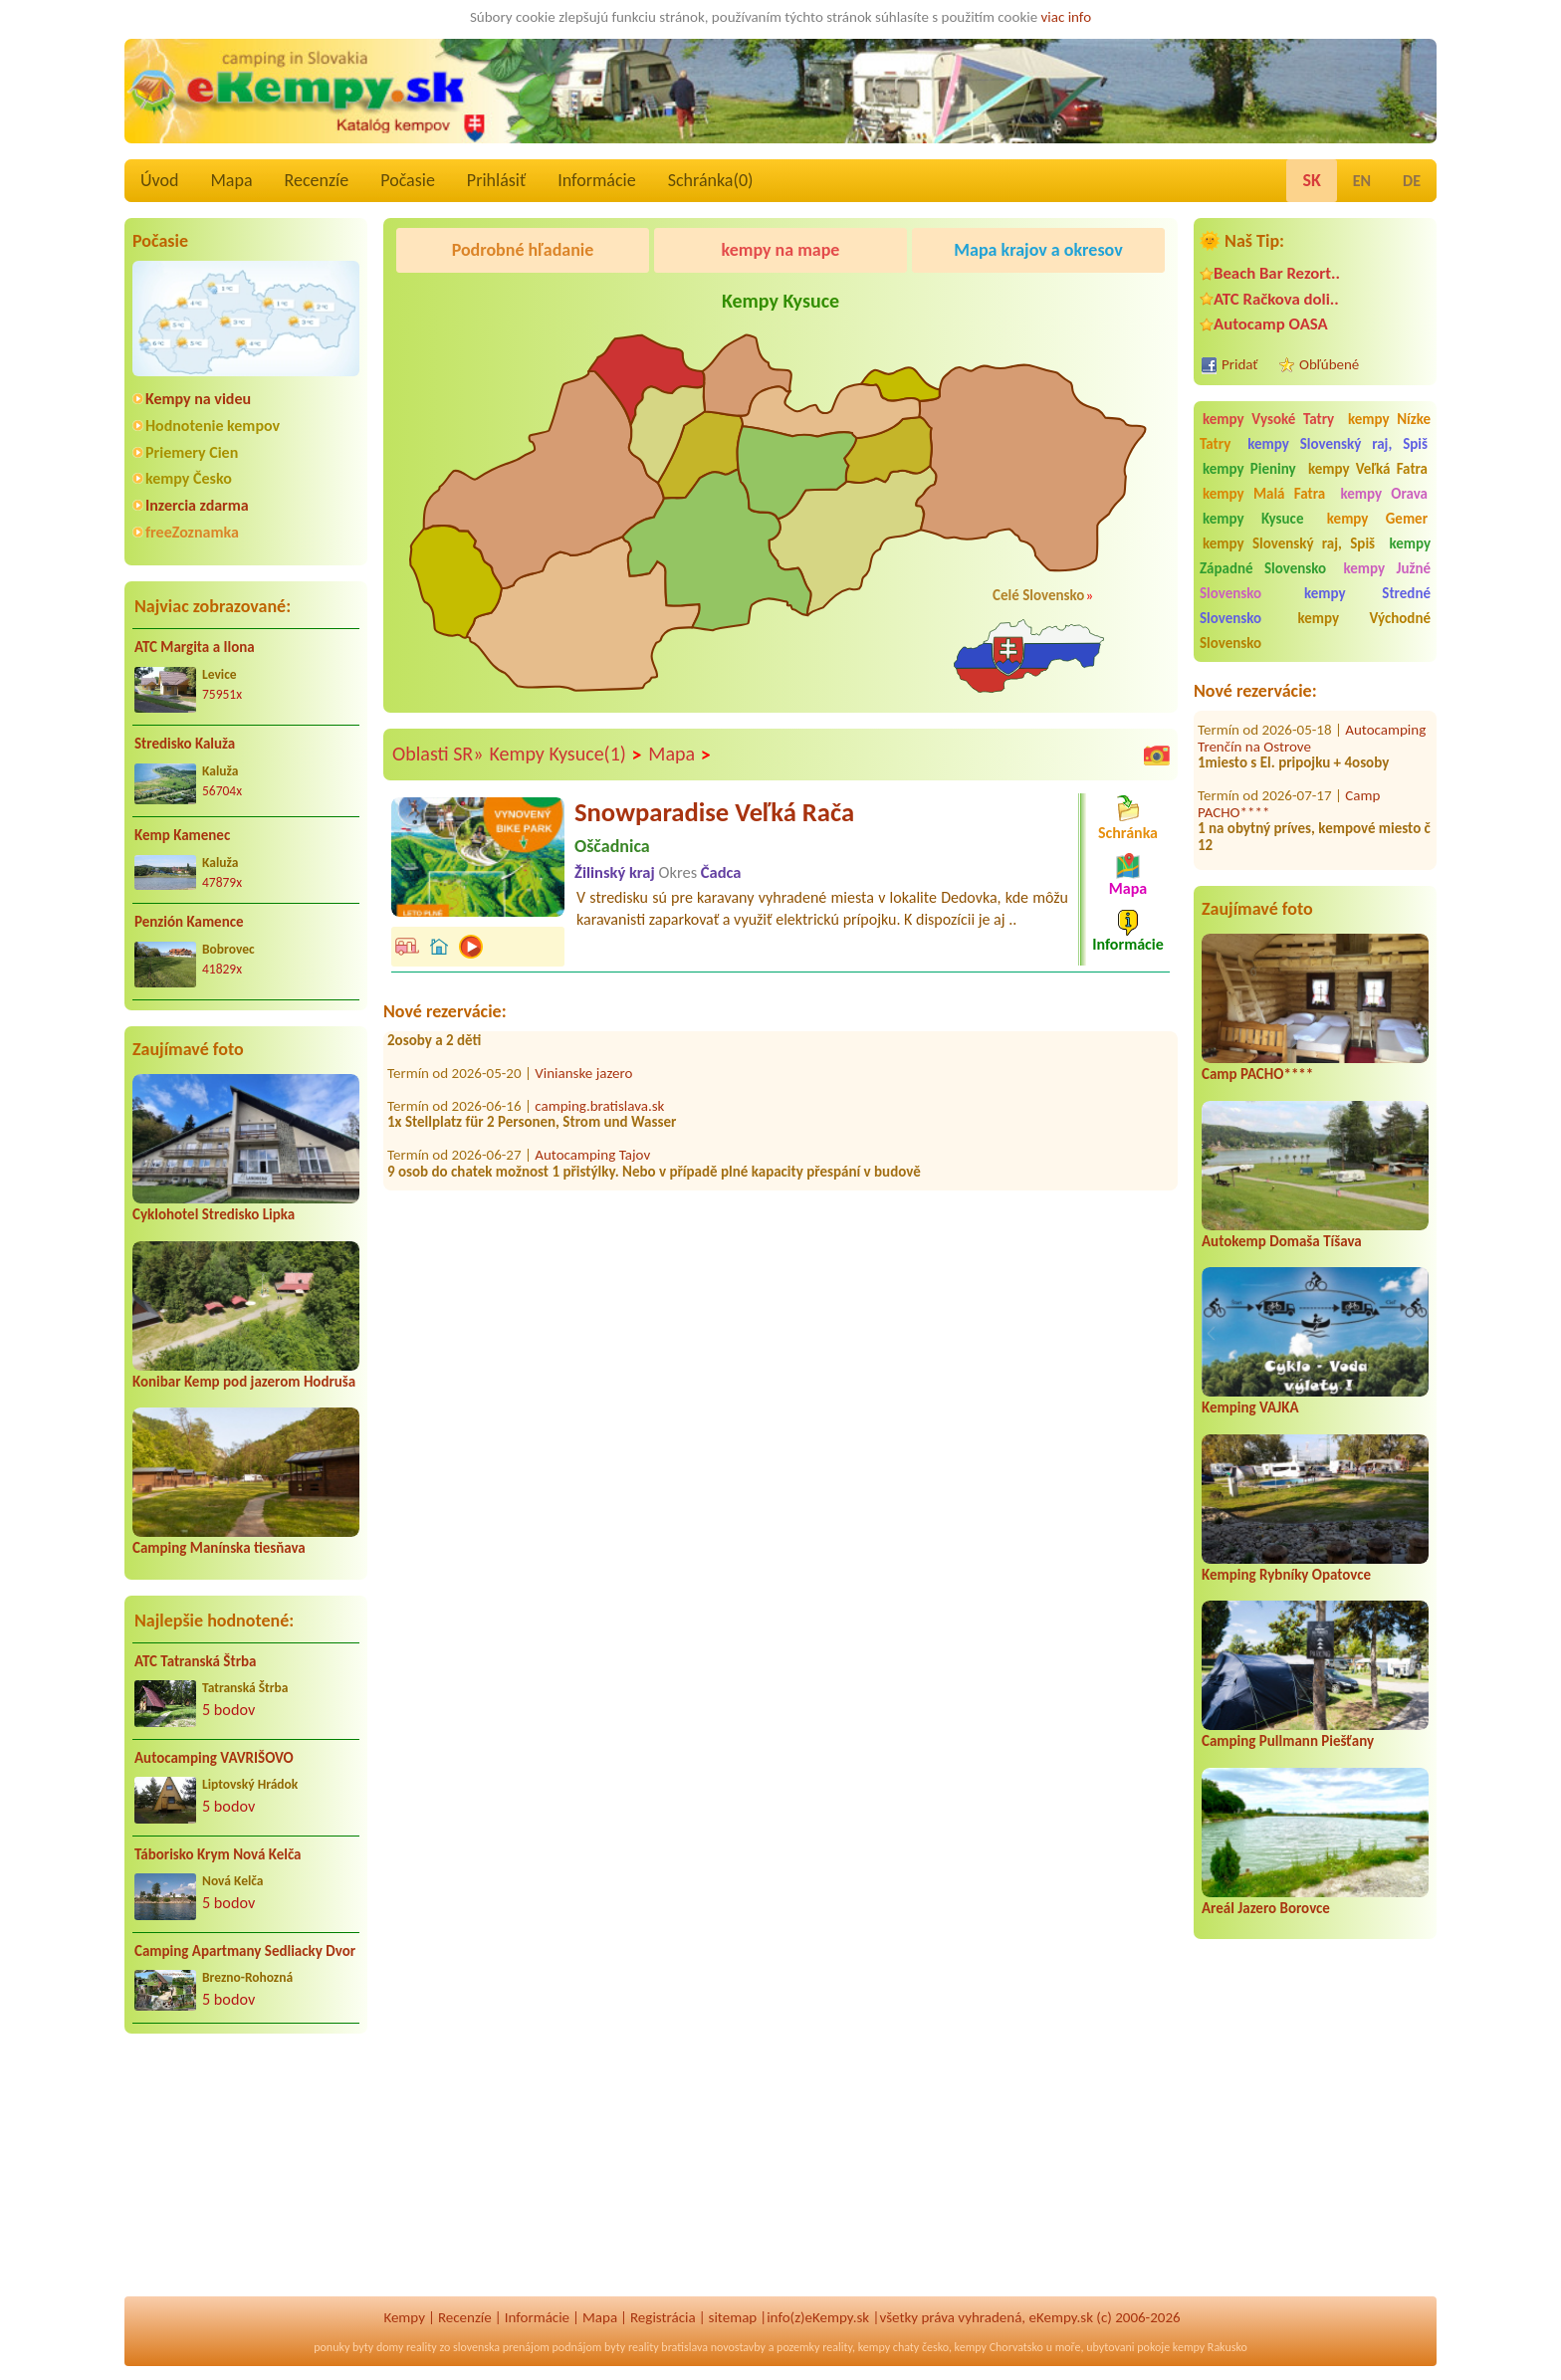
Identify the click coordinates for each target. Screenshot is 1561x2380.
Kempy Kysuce (780, 301)
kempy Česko (188, 478)
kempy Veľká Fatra (1368, 469)
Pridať (1240, 364)
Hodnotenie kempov (212, 425)
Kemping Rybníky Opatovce (1286, 1575)
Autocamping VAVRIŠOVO (214, 1758)
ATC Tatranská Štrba (195, 1661)
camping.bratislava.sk (599, 1111)
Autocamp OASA (1271, 324)
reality (421, 2347)
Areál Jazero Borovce (1266, 1908)
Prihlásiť (496, 180)
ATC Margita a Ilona (194, 647)
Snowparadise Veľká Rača (714, 812)
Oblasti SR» (437, 753)
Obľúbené (1329, 364)
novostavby (738, 2347)
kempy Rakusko (1210, 2347)
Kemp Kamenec (182, 835)
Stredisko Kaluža (184, 744)
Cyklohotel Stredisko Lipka (213, 1214)
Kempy (404, 2317)
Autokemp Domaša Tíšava (1282, 1241)
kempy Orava (1384, 494)
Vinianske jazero (583, 1078)
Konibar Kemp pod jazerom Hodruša (243, 1382)
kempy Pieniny (1249, 469)
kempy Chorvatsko (999, 2347)
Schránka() (711, 180)
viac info (1066, 17)
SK (1311, 180)
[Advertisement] (245, 2177)
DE (1412, 180)
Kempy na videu (198, 398)
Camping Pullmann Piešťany (1288, 1741)
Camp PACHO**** (1257, 1074)
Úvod (159, 180)
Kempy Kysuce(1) (565, 754)
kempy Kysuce (1253, 519)
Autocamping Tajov (592, 1160)
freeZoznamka (192, 532)
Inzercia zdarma (197, 505)
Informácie (596, 180)
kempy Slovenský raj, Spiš (1337, 444)
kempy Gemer (1377, 519)
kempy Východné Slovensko (1315, 630)
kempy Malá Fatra (1264, 494)
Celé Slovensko (1038, 595)
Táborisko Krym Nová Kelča (218, 1854)
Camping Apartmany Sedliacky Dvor (244, 1951)
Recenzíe (317, 180)
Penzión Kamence (189, 922)
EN (1362, 180)
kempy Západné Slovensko (1315, 556)
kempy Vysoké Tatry (1268, 419)
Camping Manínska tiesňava (219, 1548)
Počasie (407, 180)
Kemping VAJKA (1250, 1407)
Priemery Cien (191, 452)
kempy (874, 2347)
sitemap (733, 2317)
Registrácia (663, 2317)
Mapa (231, 180)
